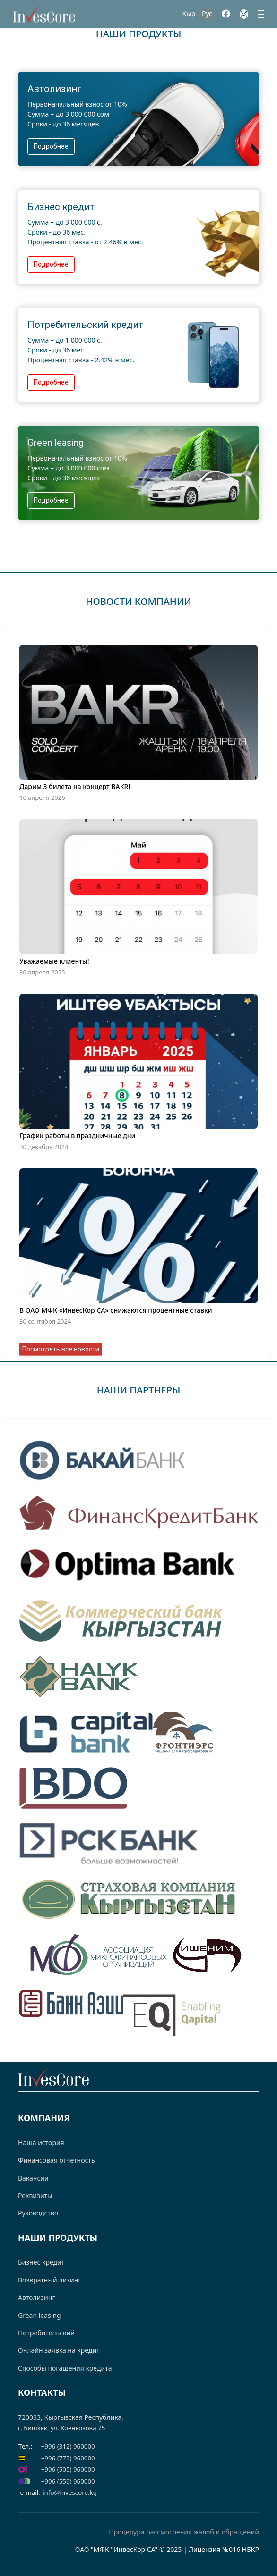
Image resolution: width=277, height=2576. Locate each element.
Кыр (188, 13)
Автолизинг (36, 2297)
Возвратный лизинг (49, 2279)
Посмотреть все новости (60, 1349)
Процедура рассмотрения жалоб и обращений (184, 2531)
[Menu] (261, 14)
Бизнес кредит (41, 2261)
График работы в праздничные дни (77, 1135)
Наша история (41, 2142)
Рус (207, 13)
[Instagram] (244, 14)
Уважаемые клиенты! (54, 961)
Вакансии (33, 2177)
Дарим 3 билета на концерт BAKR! (74, 786)
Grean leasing (39, 2315)
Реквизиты (35, 2195)
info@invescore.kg (70, 2492)
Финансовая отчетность (56, 2160)
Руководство (38, 2212)
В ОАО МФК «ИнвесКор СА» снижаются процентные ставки (115, 1310)
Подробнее (51, 146)
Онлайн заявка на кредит (59, 2350)
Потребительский (46, 2332)
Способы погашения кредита (65, 2368)
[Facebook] (226, 14)
